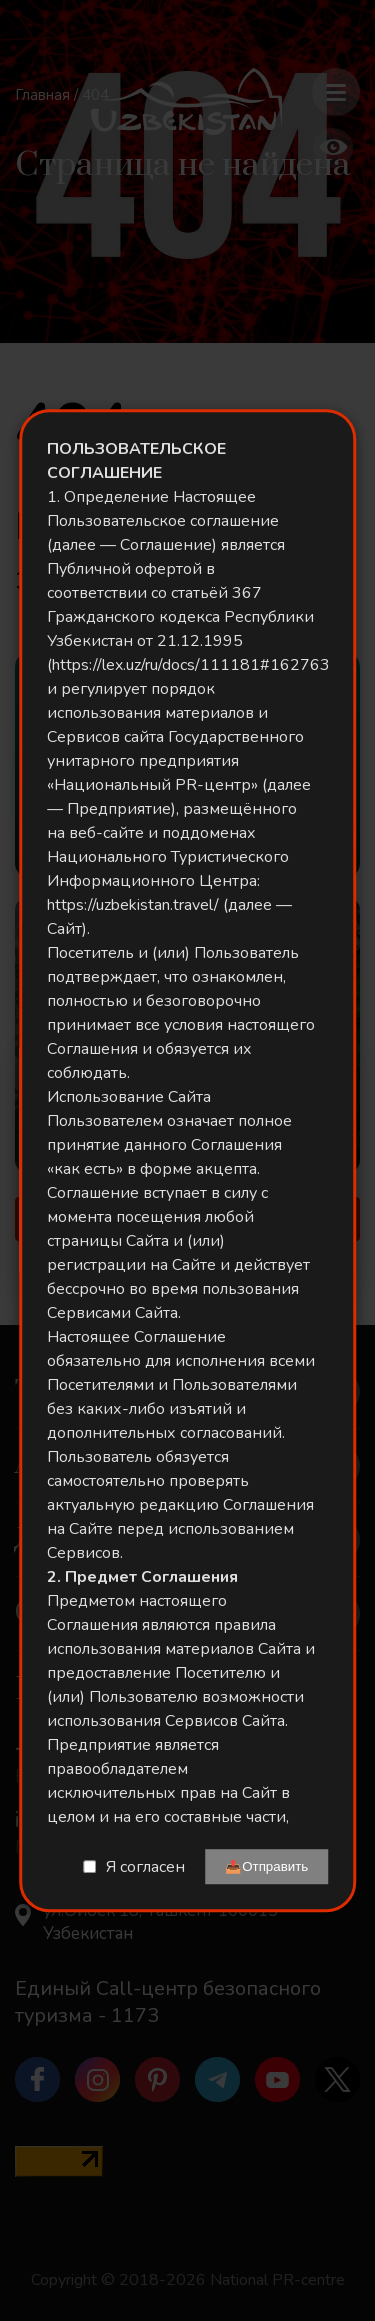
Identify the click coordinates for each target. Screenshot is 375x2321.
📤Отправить (266, 1866)
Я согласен (145, 1867)
